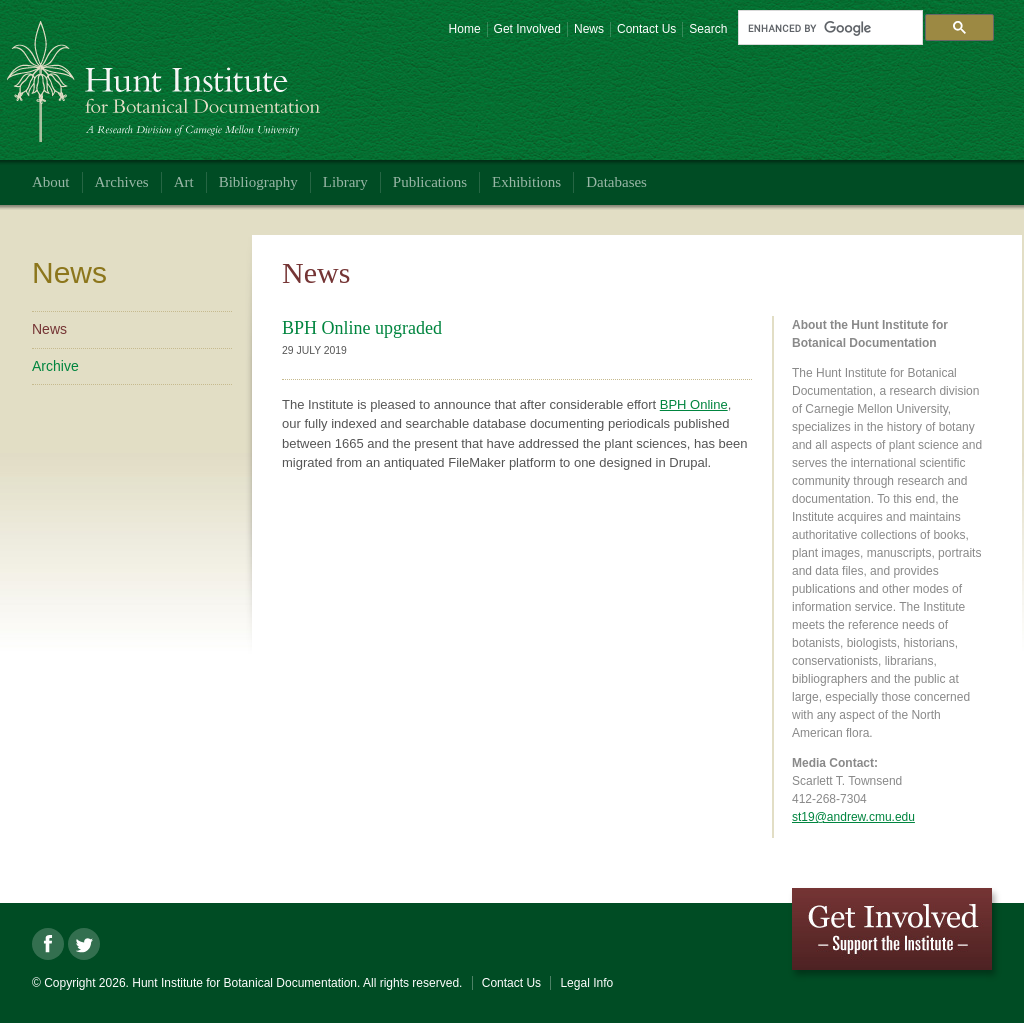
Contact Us (646, 29)
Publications (430, 182)
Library (345, 182)
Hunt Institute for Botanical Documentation (166, 73)
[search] (828, 28)
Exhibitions (526, 182)
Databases (616, 182)
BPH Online (694, 404)
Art (184, 182)
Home (465, 29)
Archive (55, 366)
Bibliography (258, 182)
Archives (122, 182)
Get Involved (527, 29)
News (589, 29)
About (51, 182)
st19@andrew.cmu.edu (853, 817)
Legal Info (586, 983)
